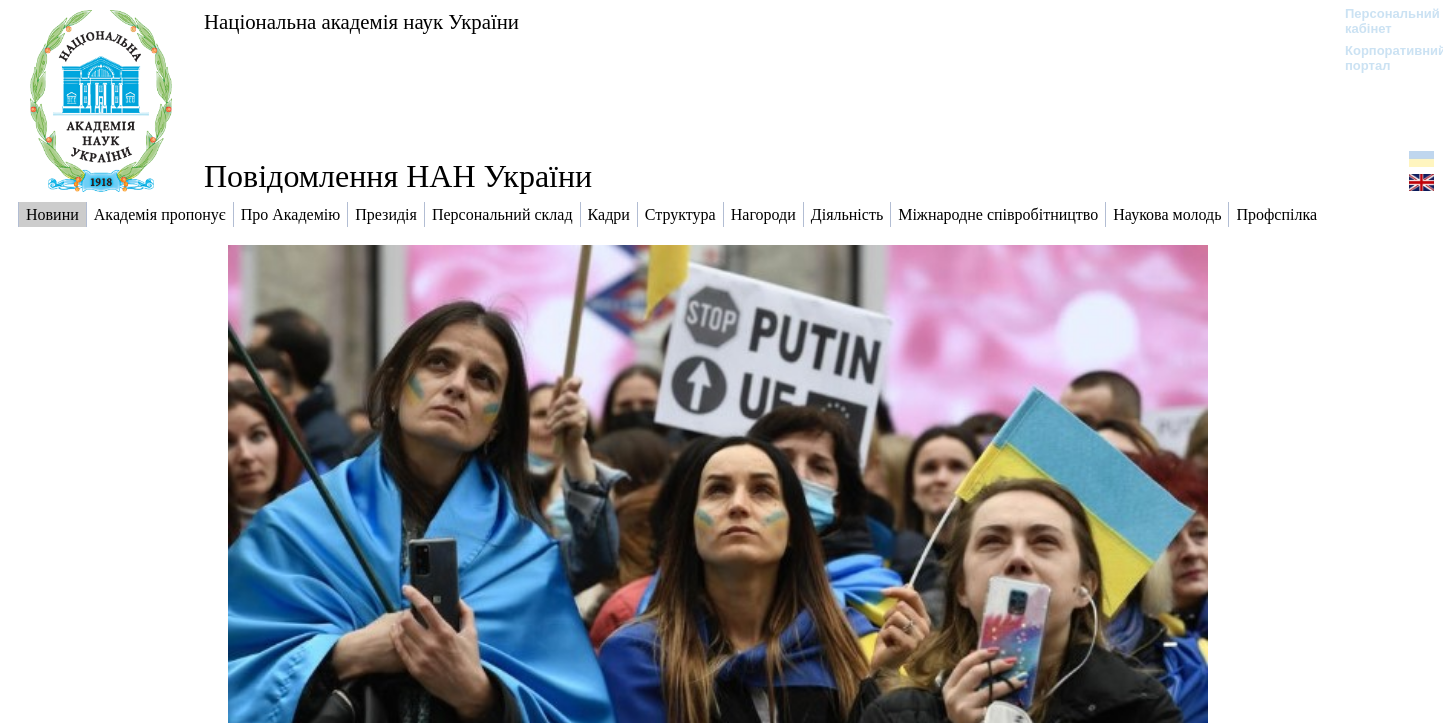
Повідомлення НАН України (398, 176)
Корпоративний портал (1382, 58)
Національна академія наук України (361, 21)
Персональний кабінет (1382, 21)
